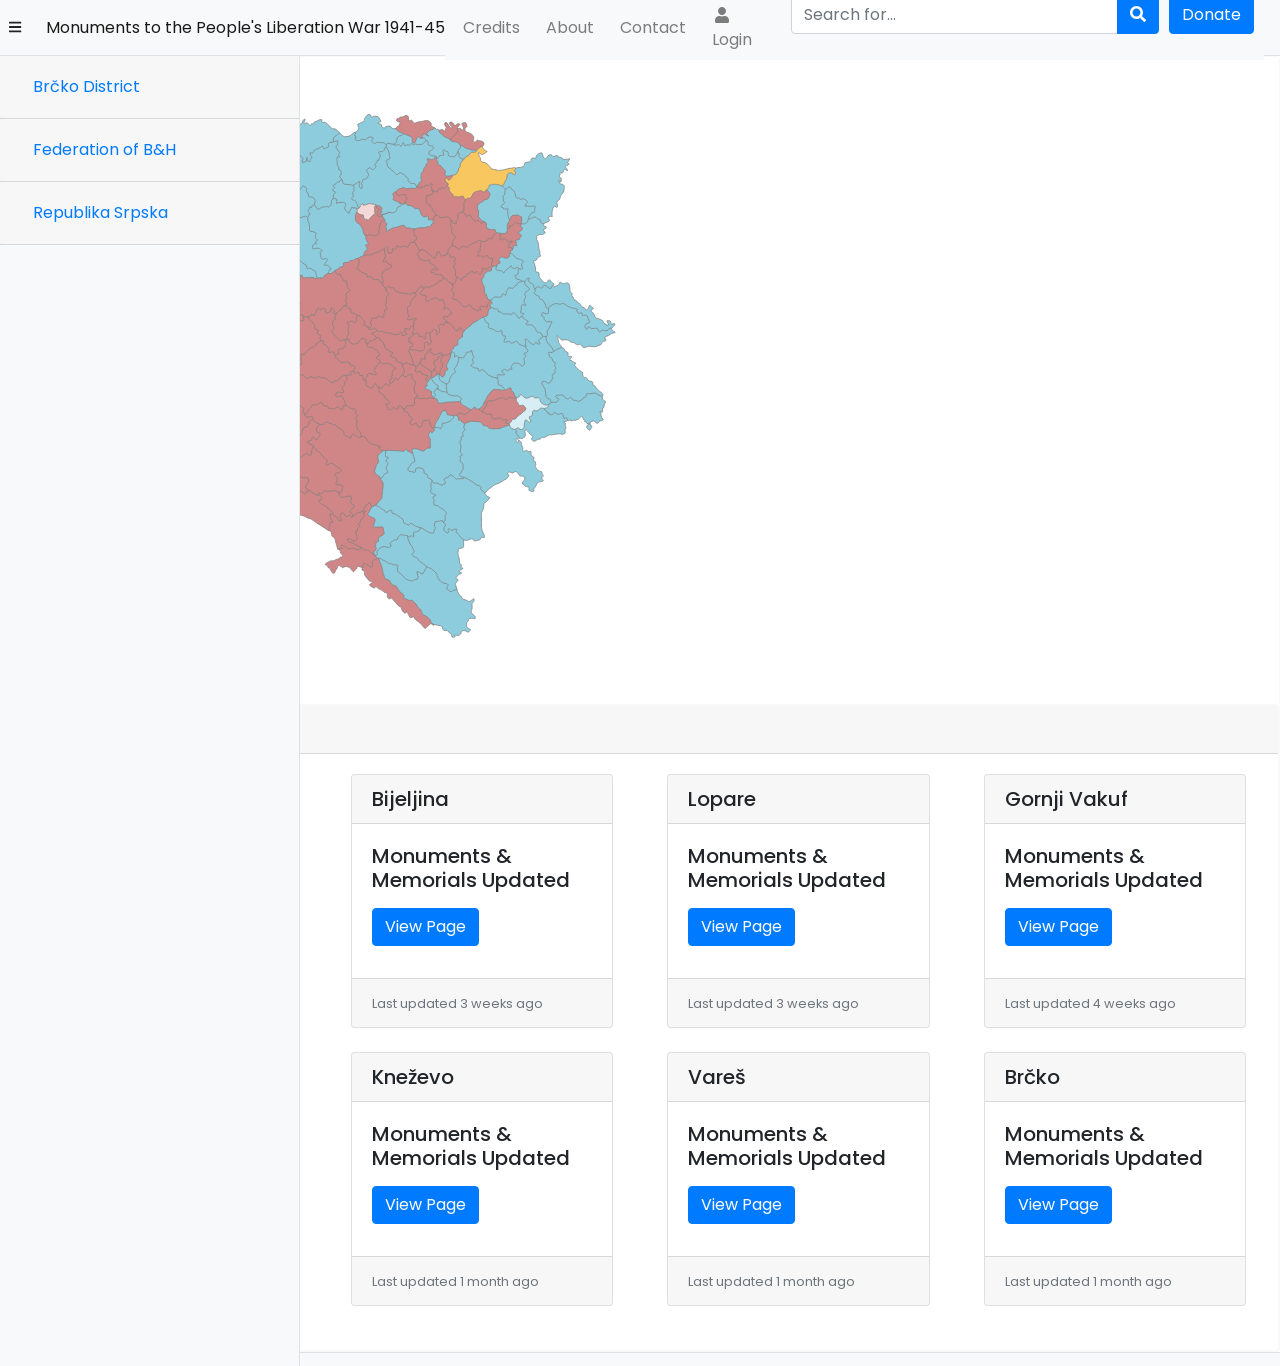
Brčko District (86, 86)
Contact (653, 27)
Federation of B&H (104, 149)
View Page (408, 800)
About (570, 27)
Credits (491, 27)
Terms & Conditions (1208, 1332)
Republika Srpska (100, 212)
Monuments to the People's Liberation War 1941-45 (245, 27)
